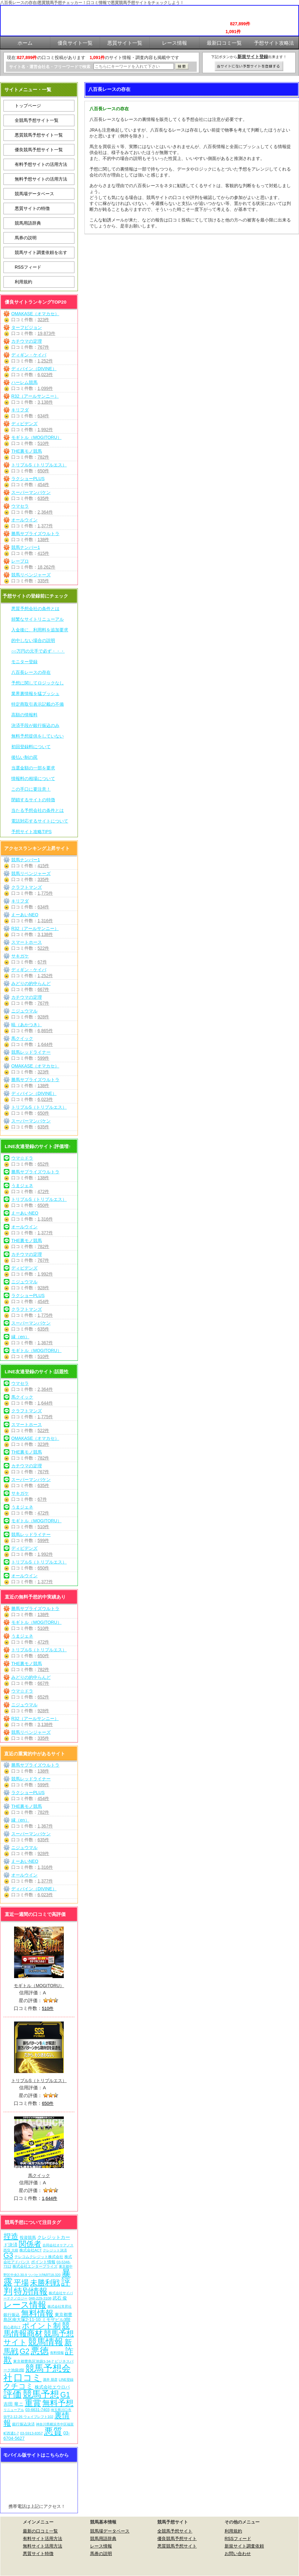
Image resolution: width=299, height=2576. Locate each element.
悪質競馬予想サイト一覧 (39, 134)
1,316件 (45, 920)
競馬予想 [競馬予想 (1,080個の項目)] (41, 2394)
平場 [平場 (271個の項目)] (21, 2282)
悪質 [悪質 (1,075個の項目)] (53, 2431)
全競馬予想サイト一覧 (36, 120)
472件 (43, 1191)
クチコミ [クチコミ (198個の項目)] (18, 2386)
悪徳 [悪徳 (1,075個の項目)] (40, 2351)
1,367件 (45, 1342)
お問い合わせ (238, 2553)
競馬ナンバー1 (25, 547)
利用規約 (23, 281)
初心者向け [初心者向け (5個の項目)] (12, 2327)
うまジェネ (22, 1185)
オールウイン (24, 519)
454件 (43, 484)
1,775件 (45, 893)
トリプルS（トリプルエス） (39, 464)
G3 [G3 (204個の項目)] (8, 2255)
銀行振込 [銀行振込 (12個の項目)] (11, 2314)
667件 (43, 989)
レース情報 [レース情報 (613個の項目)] (24, 2305)
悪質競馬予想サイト (177, 2546)
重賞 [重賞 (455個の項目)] (33, 2403)
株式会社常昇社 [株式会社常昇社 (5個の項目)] (60, 2306)
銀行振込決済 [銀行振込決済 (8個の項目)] (23, 2424)
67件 (42, 961)
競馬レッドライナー (31, 1052)
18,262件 (46, 566)
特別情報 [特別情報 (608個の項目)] (31, 2291)
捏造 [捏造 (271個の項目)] (10, 2236)
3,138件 (45, 402)
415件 (43, 553)
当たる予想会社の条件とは (37, 810)
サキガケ (20, 955)
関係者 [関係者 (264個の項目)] (30, 2244)
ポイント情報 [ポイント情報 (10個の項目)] (43, 2262)
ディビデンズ (24, 423)
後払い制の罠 (24, 757)
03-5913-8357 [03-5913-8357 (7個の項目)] (31, 2433)
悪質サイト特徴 (38, 2553)
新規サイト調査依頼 (244, 2546)
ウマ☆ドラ (22, 1158)
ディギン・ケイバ (28, 354)
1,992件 (45, 429)
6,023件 (45, 374)
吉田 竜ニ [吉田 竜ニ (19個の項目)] (13, 2404)
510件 (43, 443)
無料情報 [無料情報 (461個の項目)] (37, 2313)
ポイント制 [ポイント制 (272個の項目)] (41, 2325)
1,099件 (45, 388)
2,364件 (45, 512)
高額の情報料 (24, 714)
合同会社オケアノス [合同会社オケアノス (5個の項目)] (58, 2245)
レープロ (20, 561)
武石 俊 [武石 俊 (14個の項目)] (60, 2297)
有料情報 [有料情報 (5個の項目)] (57, 2353)
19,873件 (46, 333)
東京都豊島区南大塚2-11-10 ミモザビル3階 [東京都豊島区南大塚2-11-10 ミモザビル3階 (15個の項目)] (37, 2317)
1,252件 (45, 360)
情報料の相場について (33, 778)
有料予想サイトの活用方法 (41, 164)
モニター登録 (24, 661)
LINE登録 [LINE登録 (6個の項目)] (66, 2379)
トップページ (28, 105)
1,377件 (45, 525)
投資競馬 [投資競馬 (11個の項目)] (28, 2237)
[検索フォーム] (134, 66)
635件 (43, 498)
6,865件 (45, 1030)
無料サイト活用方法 (42, 2546)
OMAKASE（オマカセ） (35, 313)
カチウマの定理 (26, 341)
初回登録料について (31, 746)
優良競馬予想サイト (177, 2538)
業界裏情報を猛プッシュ (35, 693)
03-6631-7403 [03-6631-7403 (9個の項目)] (37, 2410)
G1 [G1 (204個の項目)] (65, 2395)
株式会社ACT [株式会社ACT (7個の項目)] (30, 2250)
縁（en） (20, 1336)
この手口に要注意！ (31, 789)
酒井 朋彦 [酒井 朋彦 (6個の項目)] (50, 2379)
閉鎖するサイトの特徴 (33, 799)
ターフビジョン (26, 327)
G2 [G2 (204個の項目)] (24, 2351)
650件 (43, 470)
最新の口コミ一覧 (40, 2531)
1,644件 (45, 1044)
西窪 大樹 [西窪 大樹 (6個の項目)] (10, 2250)
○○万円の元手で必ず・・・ (38, 651)
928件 (43, 1016)
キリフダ (20, 409)
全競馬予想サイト (174, 2531)
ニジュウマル (24, 1010)
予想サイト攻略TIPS (31, 831)
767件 (43, 347)
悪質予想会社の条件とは (35, 608)
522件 (43, 948)
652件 (43, 1163)
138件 (43, 539)
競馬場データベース (34, 193)
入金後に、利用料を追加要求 (39, 629)
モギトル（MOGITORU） (36, 437)
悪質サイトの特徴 (32, 208)
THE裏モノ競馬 (26, 451)
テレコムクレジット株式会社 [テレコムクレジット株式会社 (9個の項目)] (38, 2257)
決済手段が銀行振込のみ (35, 725)
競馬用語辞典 (28, 223)
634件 (43, 415)
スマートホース (26, 942)
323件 (43, 319)
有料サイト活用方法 (42, 2538)
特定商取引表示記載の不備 (37, 704)
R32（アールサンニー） (35, 396)
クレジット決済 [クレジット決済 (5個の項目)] (55, 2250)
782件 (43, 457)
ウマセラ (20, 506)
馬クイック (22, 1038)
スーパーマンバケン (31, 492)
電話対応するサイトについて (39, 820)
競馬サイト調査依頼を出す (41, 252)
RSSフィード (28, 267)
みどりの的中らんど (31, 983)
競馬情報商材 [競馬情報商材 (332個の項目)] (36, 2329)
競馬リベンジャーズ (31, 574)
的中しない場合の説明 (33, 640)
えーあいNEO (24, 914)
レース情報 (101, 2546)
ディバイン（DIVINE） (34, 368)
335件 (43, 580)
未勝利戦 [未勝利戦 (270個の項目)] (45, 2282)
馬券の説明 (26, 237)
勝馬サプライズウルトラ (35, 533)
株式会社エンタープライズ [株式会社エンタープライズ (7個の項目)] (35, 2266)
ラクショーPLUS (28, 478)
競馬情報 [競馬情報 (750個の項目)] (45, 2342)
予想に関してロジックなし (37, 682)
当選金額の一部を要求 (33, 767)
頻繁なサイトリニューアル (37, 619)
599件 (43, 1058)
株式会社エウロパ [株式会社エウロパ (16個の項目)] (52, 2387)
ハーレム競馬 (24, 382)
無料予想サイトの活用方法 (41, 179)
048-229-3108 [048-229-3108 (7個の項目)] (40, 2298)
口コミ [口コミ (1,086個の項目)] (28, 2377)
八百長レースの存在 (31, 672)
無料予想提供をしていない (37, 736)
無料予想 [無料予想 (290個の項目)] (57, 2403)
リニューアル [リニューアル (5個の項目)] (13, 2410)
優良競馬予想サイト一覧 (39, 149)
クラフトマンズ (26, 887)
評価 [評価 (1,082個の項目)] (12, 2394)
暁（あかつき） (26, 1024)
